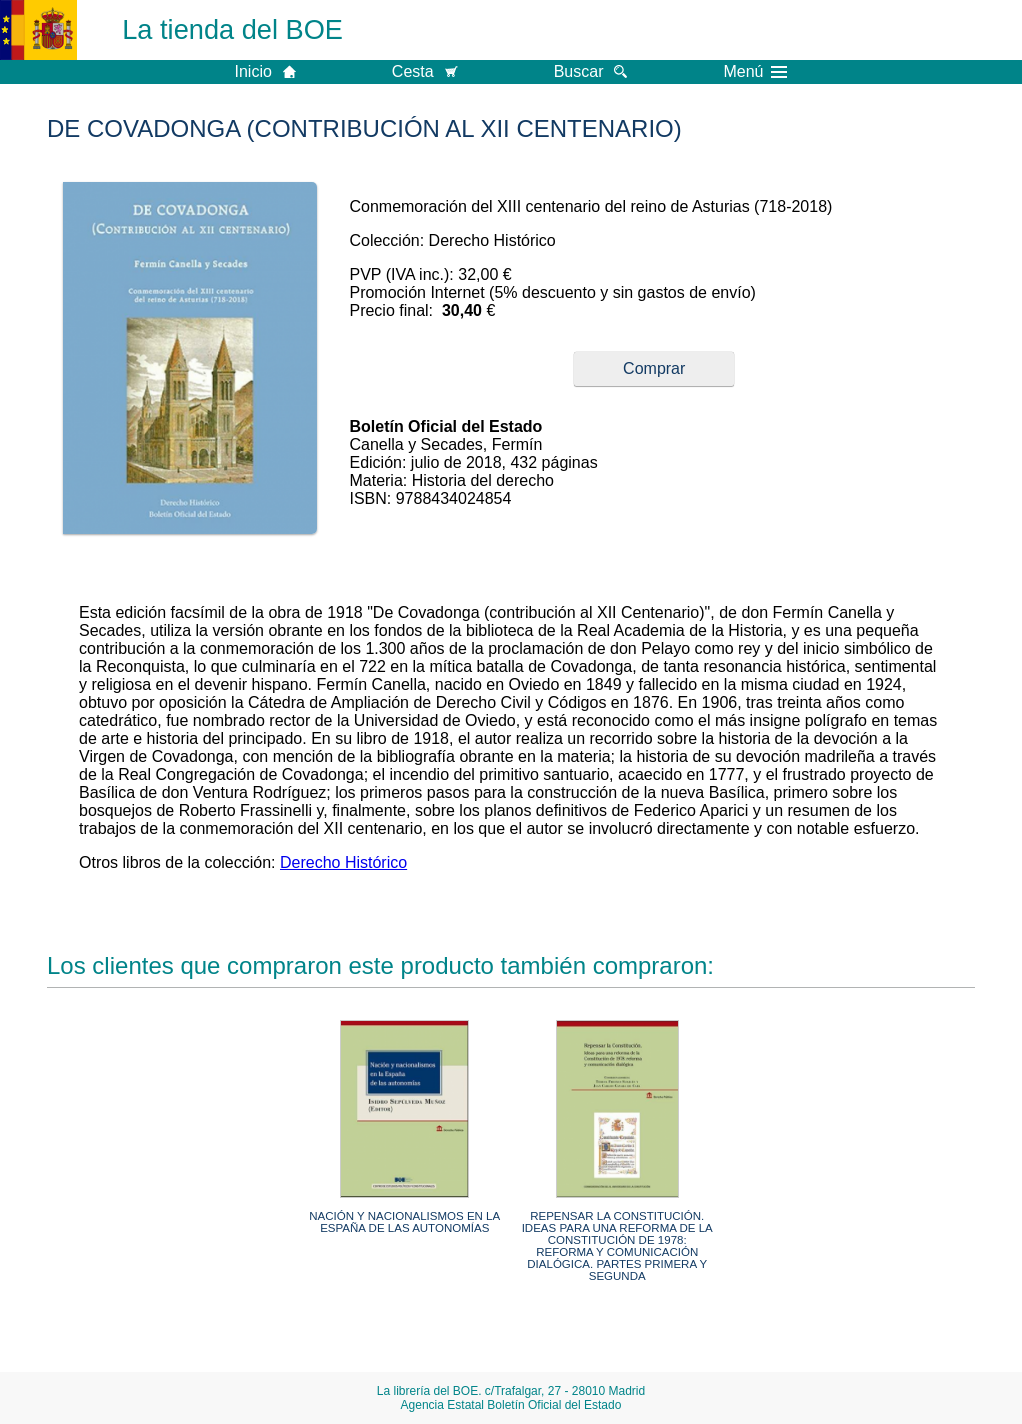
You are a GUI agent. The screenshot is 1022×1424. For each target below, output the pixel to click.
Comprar (654, 368)
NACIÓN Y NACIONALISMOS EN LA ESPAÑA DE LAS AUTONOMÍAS (404, 1222)
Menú (755, 72)
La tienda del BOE (232, 29)
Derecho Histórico (343, 862)
